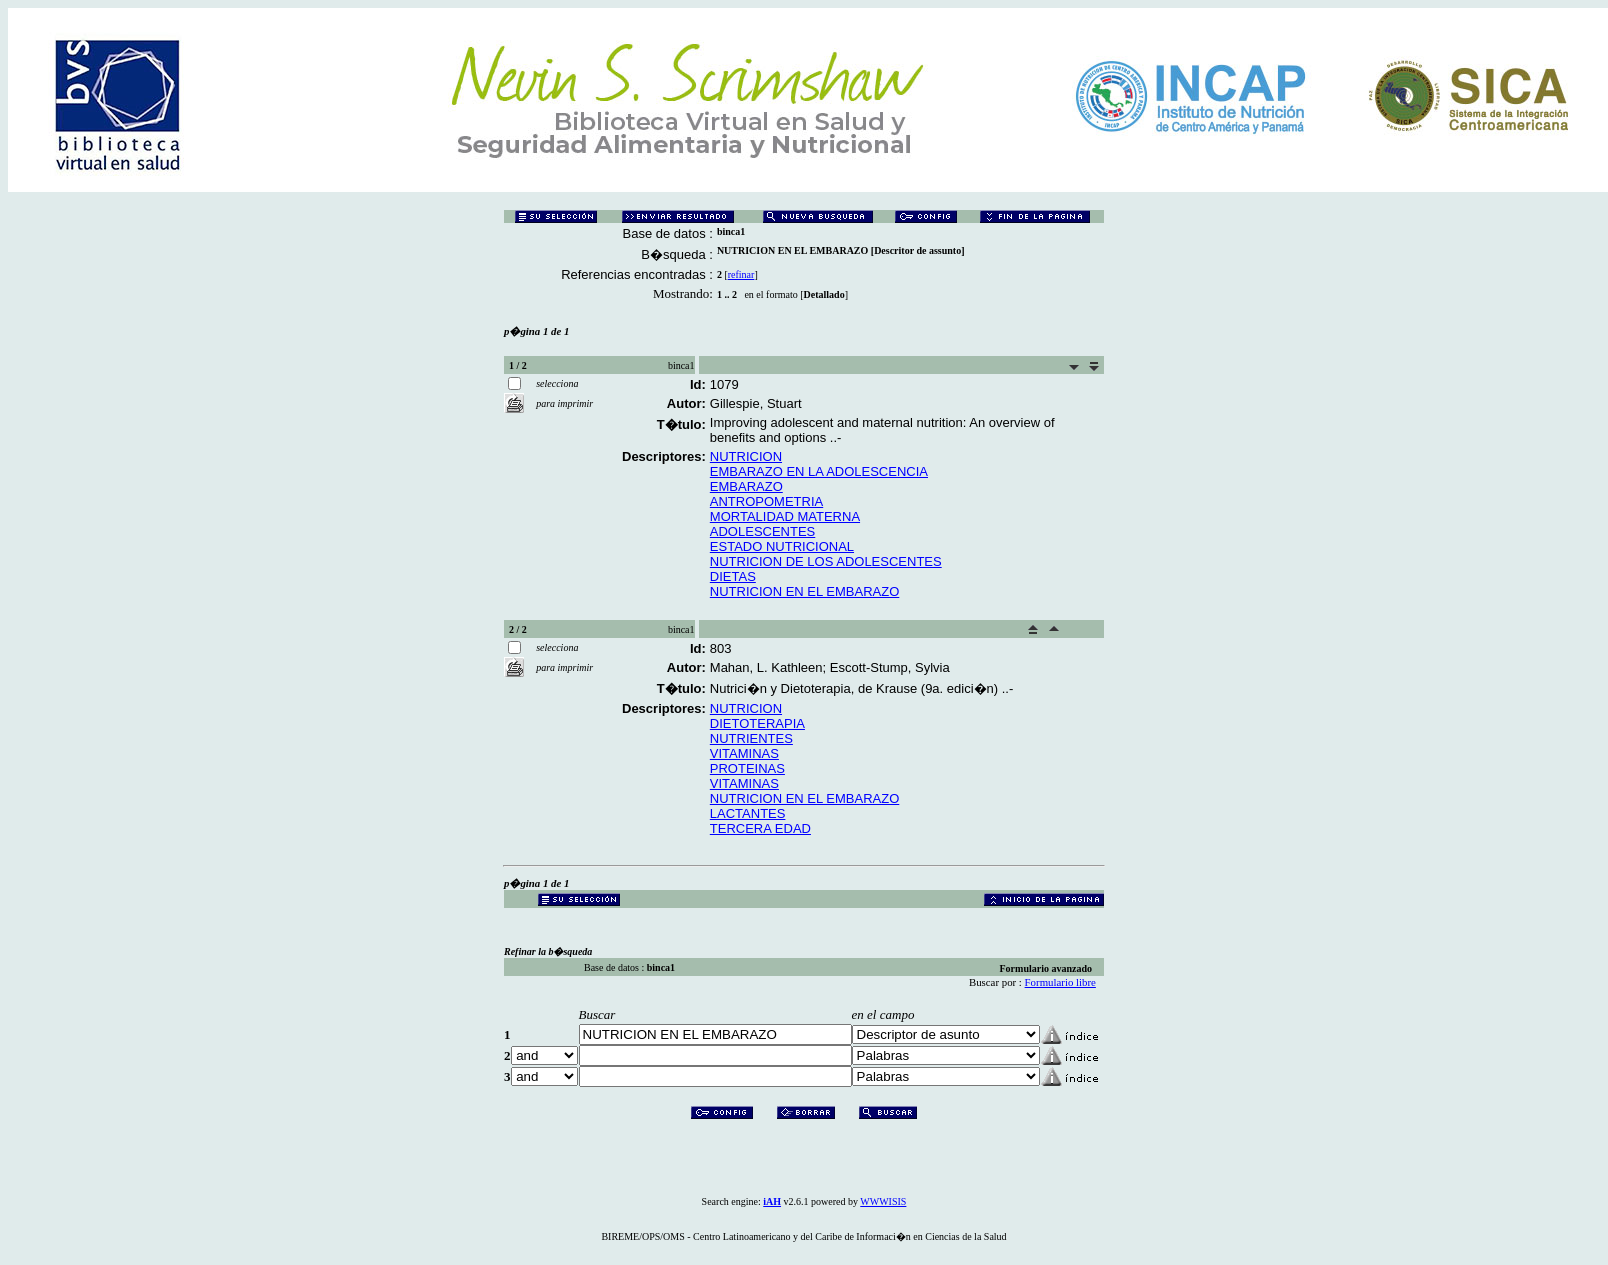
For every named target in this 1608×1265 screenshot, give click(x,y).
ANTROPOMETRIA (766, 501)
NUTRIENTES (751, 738)
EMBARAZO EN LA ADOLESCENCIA (819, 471)
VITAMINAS (744, 753)
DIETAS (733, 576)
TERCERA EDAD (760, 828)
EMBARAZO (746, 486)
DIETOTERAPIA (757, 723)
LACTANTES (748, 813)
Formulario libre (1060, 982)
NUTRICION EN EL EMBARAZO (804, 591)
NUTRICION (746, 456)
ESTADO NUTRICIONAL (782, 546)
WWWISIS (883, 1201)
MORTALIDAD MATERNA (785, 516)
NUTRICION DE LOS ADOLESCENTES (826, 561)
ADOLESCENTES (762, 531)
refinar (741, 274)
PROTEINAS (747, 768)
